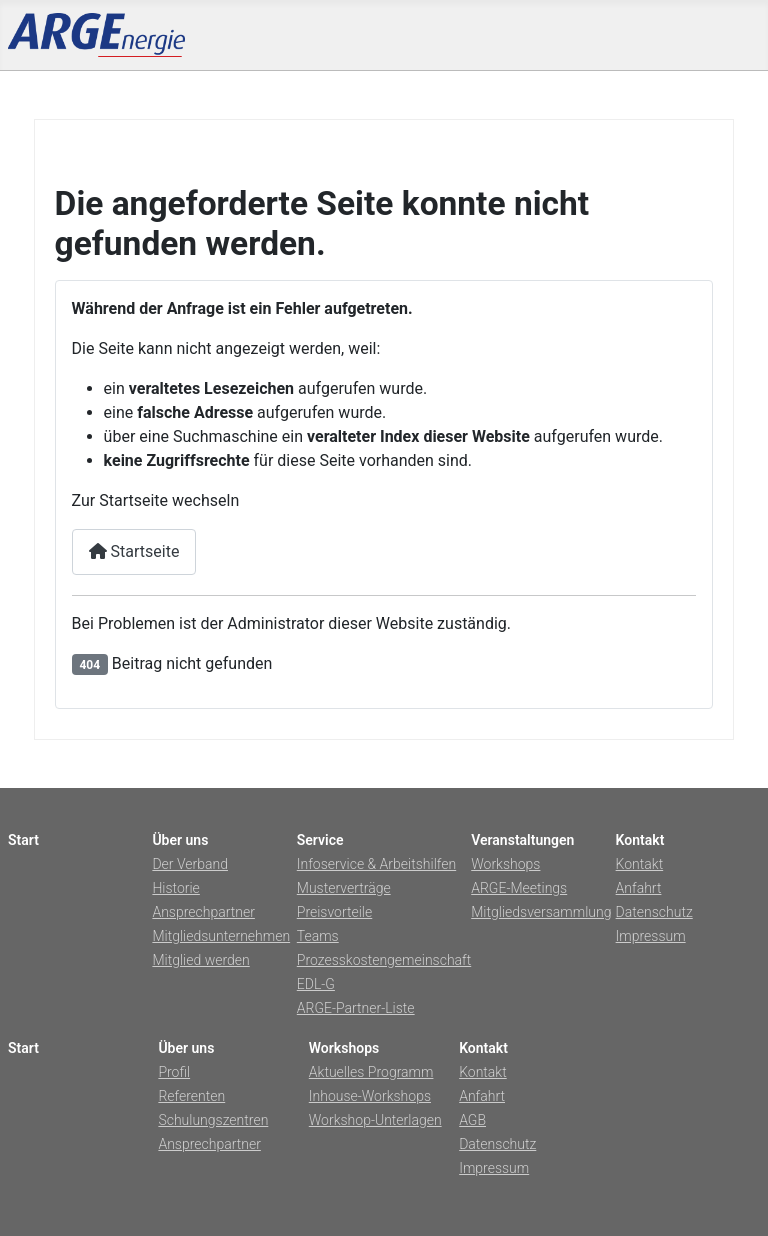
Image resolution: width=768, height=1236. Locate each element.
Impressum (651, 936)
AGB (472, 1120)
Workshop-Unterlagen (375, 1120)
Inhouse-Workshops (370, 1096)
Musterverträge (344, 888)
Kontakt (640, 864)
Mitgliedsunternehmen (221, 936)
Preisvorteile (334, 912)
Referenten (191, 1096)
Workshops (505, 864)
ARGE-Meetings (519, 888)
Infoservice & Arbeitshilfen (376, 864)
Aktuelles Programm (371, 1072)
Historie (175, 888)
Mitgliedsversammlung (541, 912)
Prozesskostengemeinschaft (384, 960)
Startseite (134, 551)
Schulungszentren (213, 1120)
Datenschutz (654, 912)
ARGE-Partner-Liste (356, 1008)
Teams (318, 936)
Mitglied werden (200, 960)
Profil (174, 1072)
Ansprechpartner (203, 912)
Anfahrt (639, 888)
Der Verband (190, 864)
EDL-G (316, 984)
